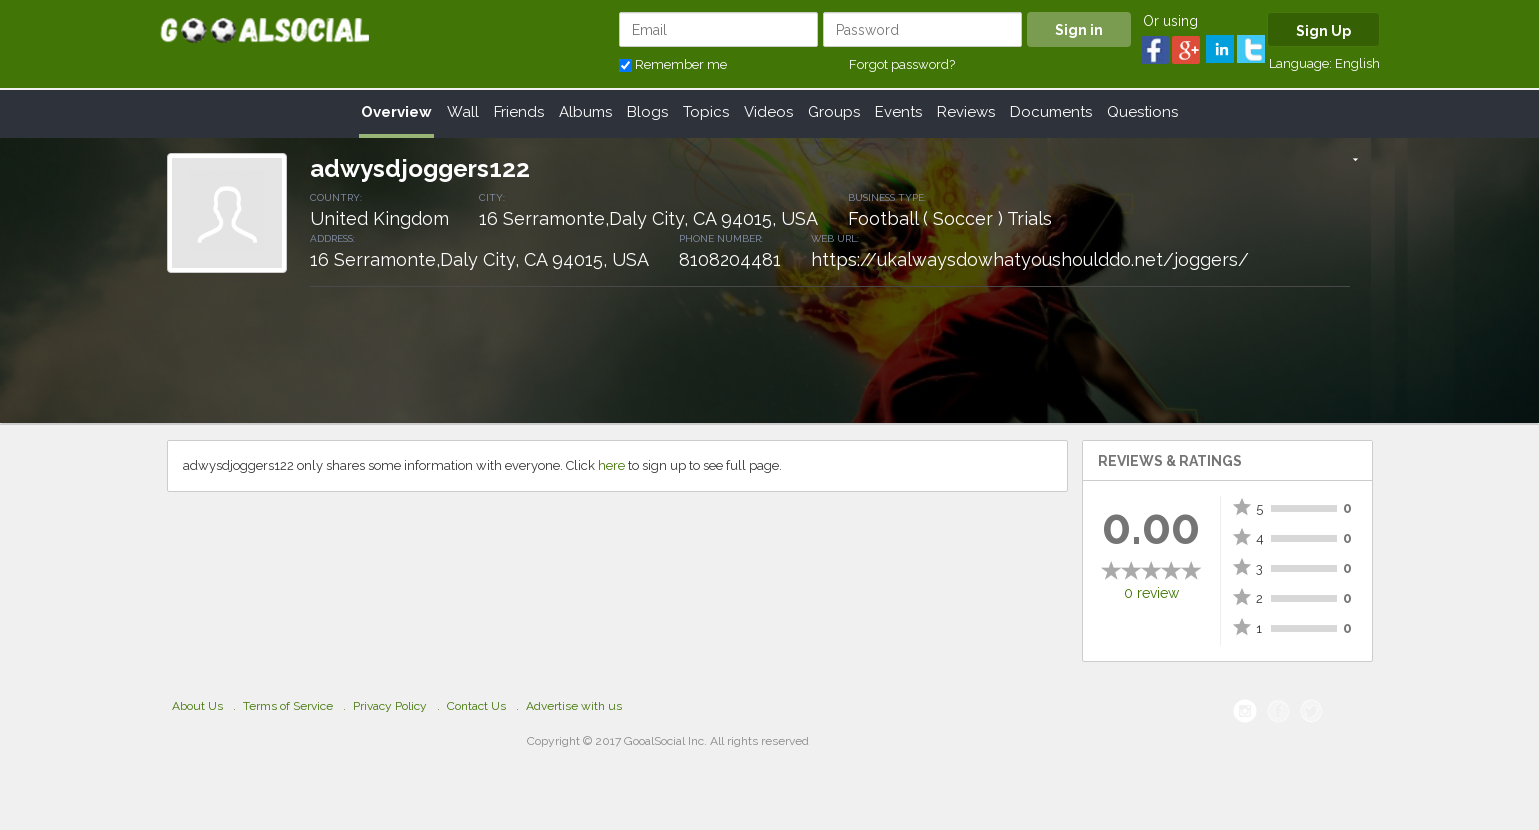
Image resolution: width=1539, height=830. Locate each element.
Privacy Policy (390, 706)
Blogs (647, 112)
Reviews (966, 112)
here (611, 465)
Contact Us (476, 706)
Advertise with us (574, 706)
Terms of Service (288, 706)
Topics (706, 112)
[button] (1355, 161)
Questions (1142, 112)
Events (898, 112)
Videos (768, 112)
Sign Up (1323, 31)
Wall (463, 112)
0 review (1151, 593)
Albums (585, 112)
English (1357, 63)
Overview (396, 112)
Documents (1051, 112)
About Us (197, 706)
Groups (834, 112)
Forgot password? (902, 64)
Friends (519, 112)
